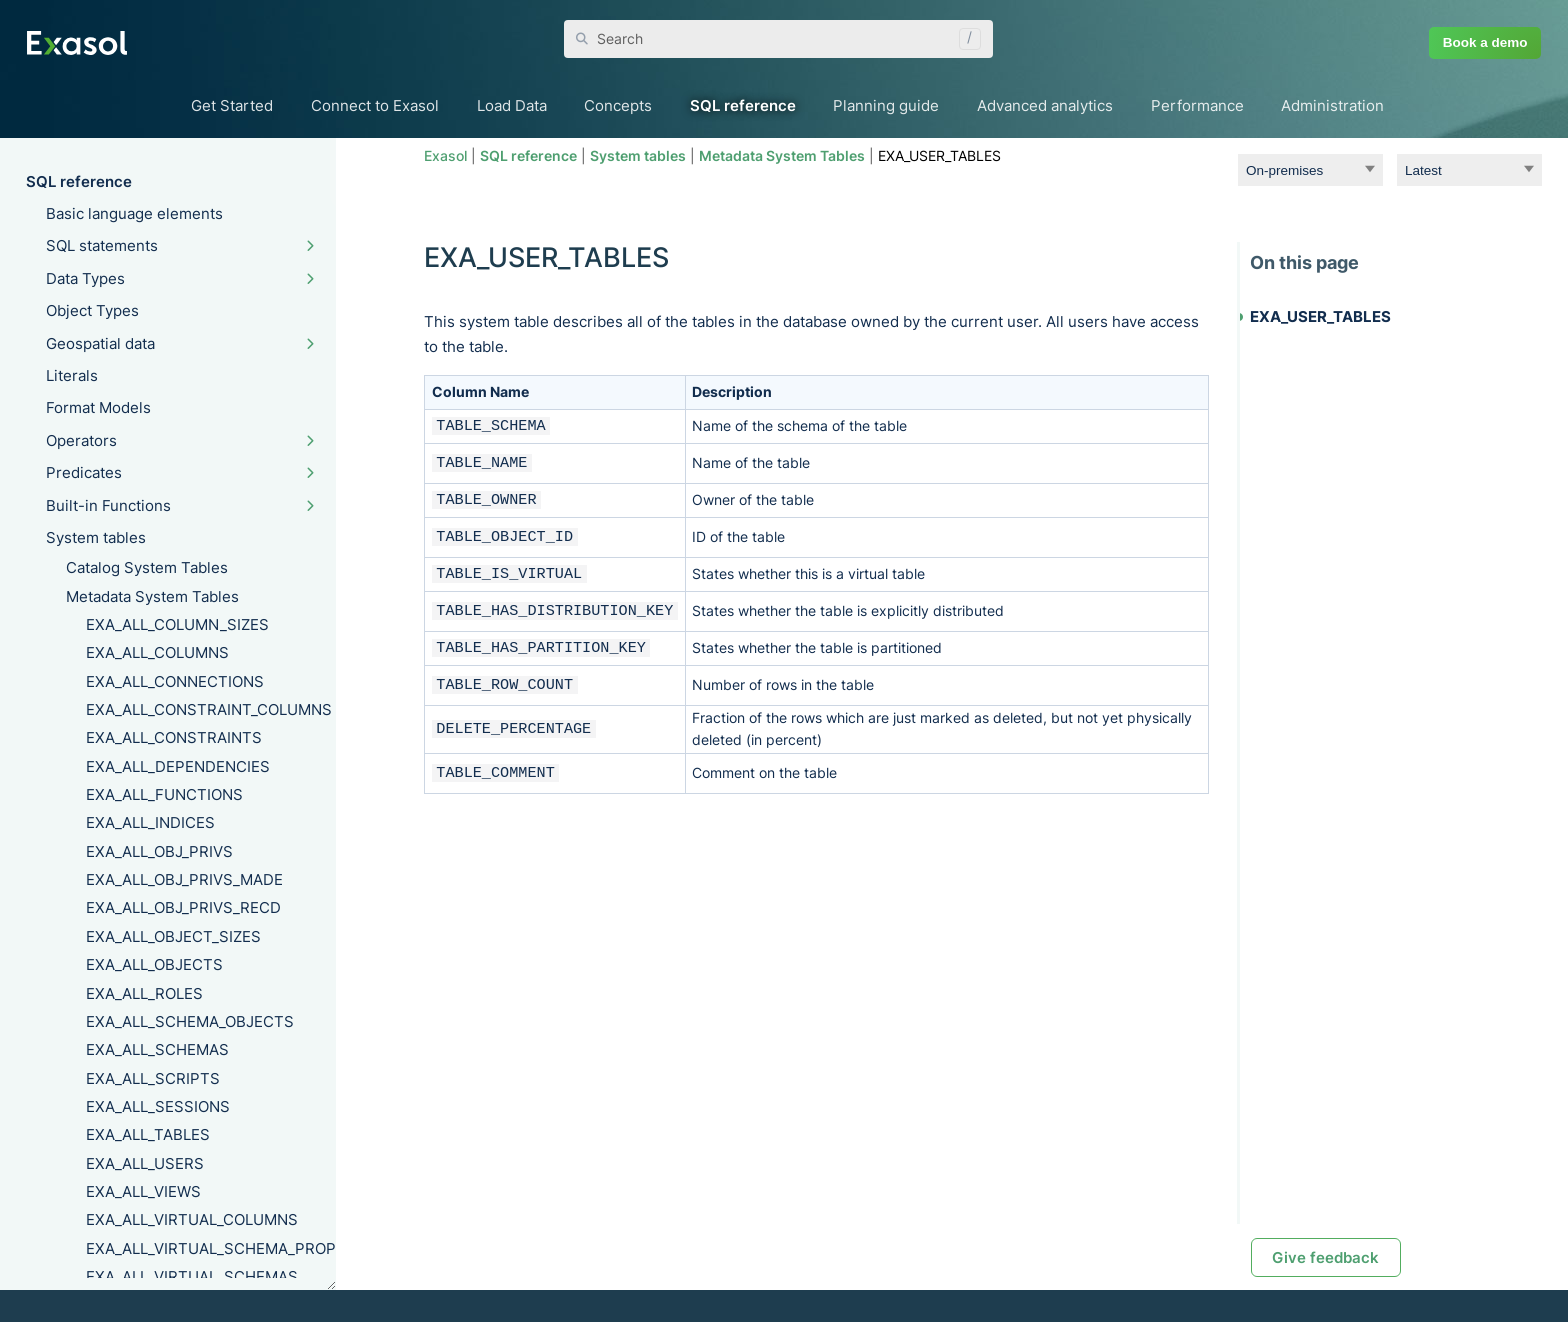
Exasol (445, 156)
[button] (965, 39)
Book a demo (1485, 42)
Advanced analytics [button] (1045, 105)
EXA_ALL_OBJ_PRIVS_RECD (183, 907)
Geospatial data (100, 343)
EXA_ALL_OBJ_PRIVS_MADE (184, 879)
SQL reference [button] (743, 105)
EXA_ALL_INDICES (150, 822)
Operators (81, 440)
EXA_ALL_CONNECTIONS (175, 681)
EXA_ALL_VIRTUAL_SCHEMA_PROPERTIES (209, 1248)
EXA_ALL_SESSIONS (158, 1106)
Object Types (92, 310)
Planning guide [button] (886, 105)
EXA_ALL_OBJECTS (154, 964)
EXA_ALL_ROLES (144, 993)
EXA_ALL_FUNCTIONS (164, 794)
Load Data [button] (512, 105)
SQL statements (102, 245)
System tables (96, 537)
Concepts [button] (618, 105)
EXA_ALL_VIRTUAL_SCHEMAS (192, 1276)
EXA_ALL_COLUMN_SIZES (177, 624)
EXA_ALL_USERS (145, 1163)
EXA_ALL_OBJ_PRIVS (159, 851)
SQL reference (79, 181)
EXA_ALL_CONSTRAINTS (174, 737)
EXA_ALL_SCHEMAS (157, 1049)
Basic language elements (134, 213)
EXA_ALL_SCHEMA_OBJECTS (190, 1021)
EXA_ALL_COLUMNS (157, 652)
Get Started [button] (232, 105)
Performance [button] (1197, 105)
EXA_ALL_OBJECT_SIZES (173, 936)
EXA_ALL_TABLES (148, 1134)
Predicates (84, 472)
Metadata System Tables (152, 596)
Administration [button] (1332, 105)
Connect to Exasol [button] (375, 105)
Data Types (85, 278)
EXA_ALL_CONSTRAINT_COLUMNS (209, 709)
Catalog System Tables (147, 567)
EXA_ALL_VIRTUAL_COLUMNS (192, 1219)
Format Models (98, 407)
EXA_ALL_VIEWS (143, 1191)
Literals (72, 375)
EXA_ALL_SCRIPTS (153, 1078)
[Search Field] (778, 39)
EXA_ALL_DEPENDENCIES (178, 766)
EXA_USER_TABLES (1320, 316)
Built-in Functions (108, 505)
